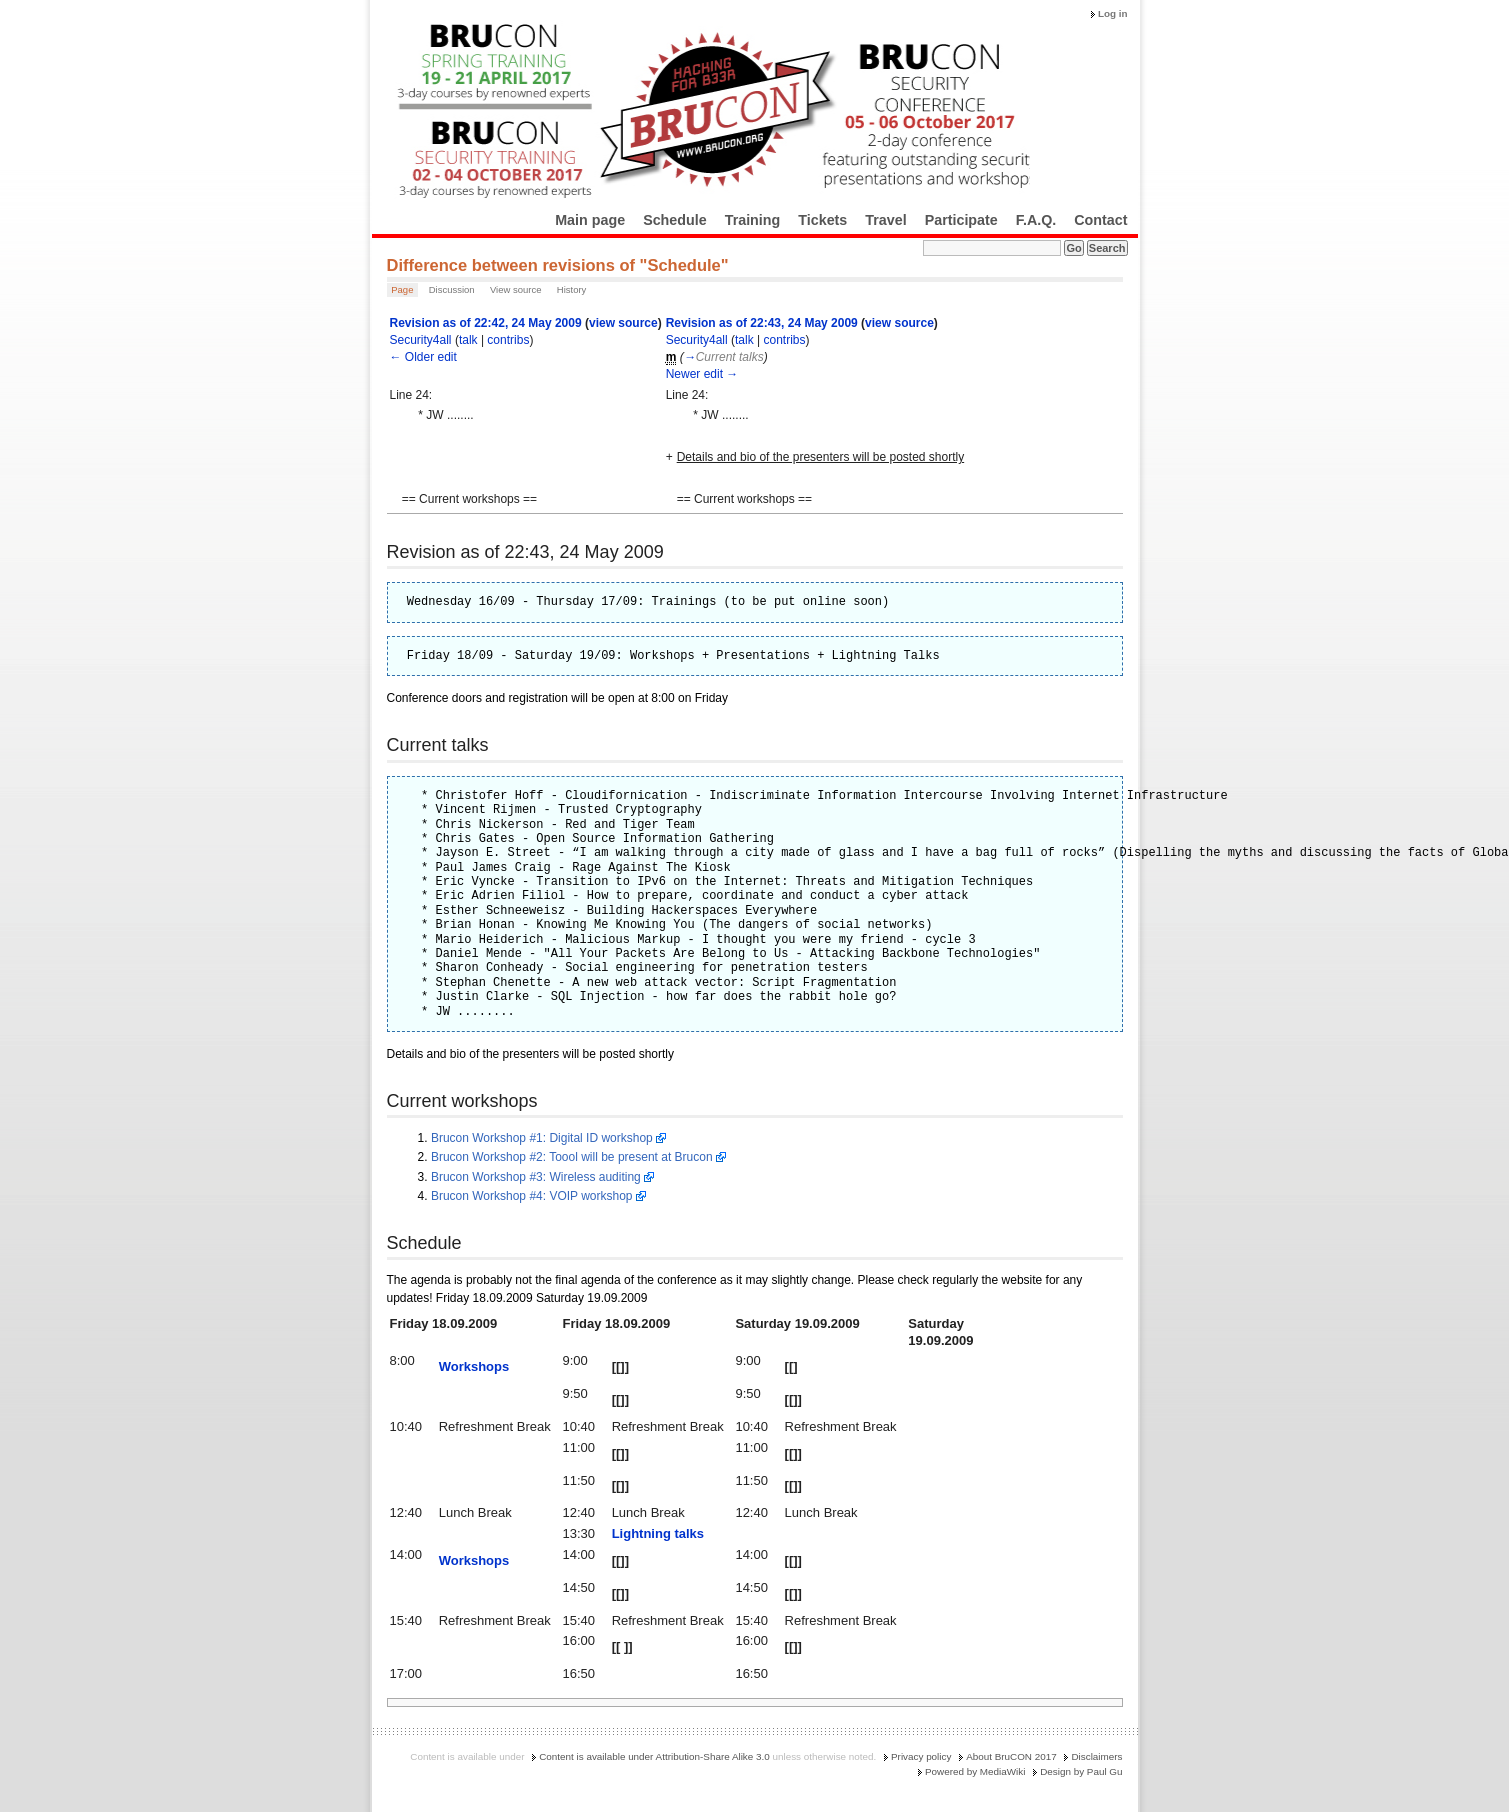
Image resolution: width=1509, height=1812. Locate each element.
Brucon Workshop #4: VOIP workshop (532, 1196)
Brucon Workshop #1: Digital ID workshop (542, 1138)
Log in (1113, 13)
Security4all (421, 340)
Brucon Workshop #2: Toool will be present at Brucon (572, 1157)
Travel (885, 220)
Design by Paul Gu (1081, 1771)
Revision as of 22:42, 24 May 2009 (486, 323)
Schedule (675, 220)
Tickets (822, 220)
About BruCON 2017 (1011, 1756)
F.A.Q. (1036, 220)
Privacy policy (921, 1756)
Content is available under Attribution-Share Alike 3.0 (654, 1756)
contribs (508, 340)
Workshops (474, 1366)
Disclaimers (1096, 1756)
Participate (961, 220)
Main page (590, 220)
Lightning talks (658, 1533)
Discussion (452, 289)
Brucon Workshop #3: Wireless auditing (536, 1177)
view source (623, 323)
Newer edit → (702, 374)
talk (468, 340)
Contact (1100, 220)
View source (516, 289)
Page (402, 289)
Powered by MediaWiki (975, 1771)
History (572, 289)
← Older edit (423, 357)
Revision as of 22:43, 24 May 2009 (762, 323)
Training (753, 220)
